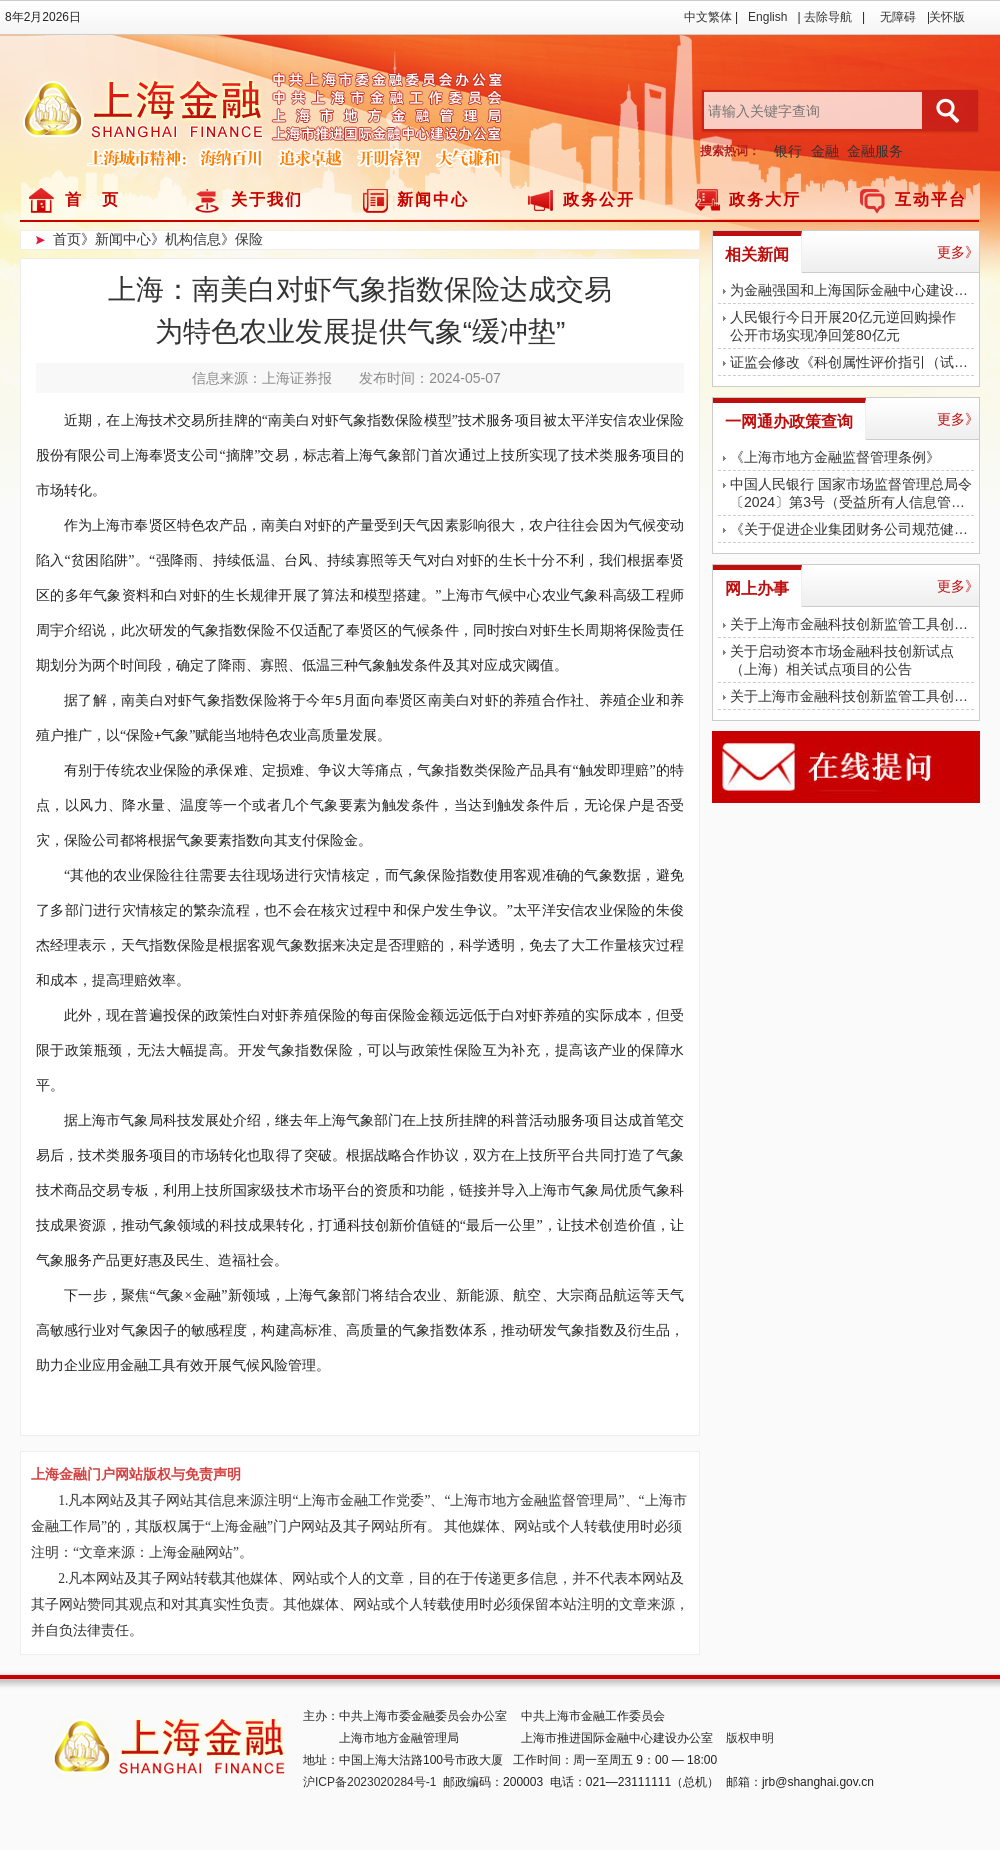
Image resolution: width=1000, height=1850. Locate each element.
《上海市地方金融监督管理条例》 (835, 457)
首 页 (92, 199)
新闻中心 (433, 199)
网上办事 (757, 588)
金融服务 (875, 151)
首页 (67, 239)
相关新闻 (757, 254)
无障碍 (898, 17)
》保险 (242, 239)
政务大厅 (765, 199)
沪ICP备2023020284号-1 (369, 1782)
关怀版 (947, 17)
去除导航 (828, 17)
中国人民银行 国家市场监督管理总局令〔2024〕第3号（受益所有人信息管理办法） (852, 493)
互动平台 (931, 199)
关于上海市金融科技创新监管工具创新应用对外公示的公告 (852, 696)
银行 (788, 151)
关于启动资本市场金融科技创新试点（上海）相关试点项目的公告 (842, 660)
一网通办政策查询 (789, 421)
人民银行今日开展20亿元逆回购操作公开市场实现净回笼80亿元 (843, 326)
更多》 (958, 252)
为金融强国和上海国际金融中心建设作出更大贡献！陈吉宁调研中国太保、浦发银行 (852, 290)
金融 (825, 151)
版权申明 (750, 1738)
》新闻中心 (116, 239)
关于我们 (267, 199)
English (767, 17)
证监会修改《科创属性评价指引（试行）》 (852, 362)
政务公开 (599, 199)
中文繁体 (708, 17)
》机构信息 (186, 239)
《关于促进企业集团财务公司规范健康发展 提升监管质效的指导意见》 (852, 529)
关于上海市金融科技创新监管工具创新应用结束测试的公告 (852, 624)
